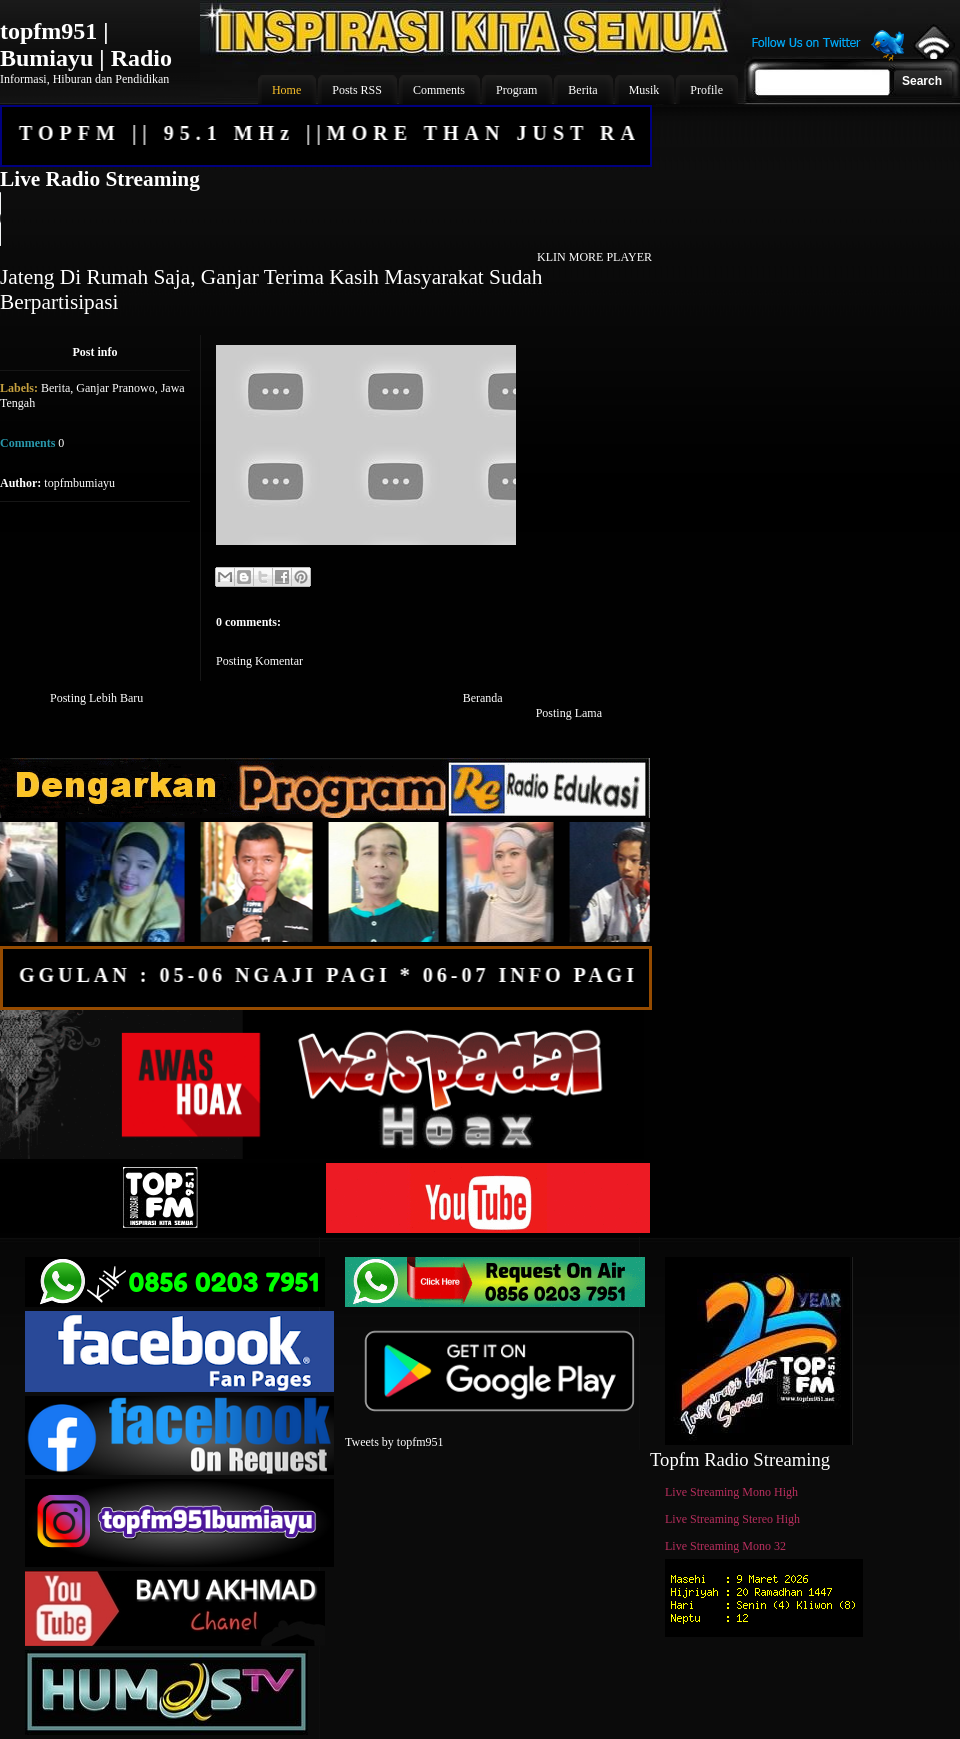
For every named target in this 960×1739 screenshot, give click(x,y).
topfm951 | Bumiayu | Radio (86, 44)
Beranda (483, 698)
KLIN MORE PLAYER (594, 257)
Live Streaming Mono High (731, 1492)
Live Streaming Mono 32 (725, 1546)
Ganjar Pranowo (115, 388)
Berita (55, 388)
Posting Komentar (259, 661)
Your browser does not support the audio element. (325, 219)
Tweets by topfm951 (394, 1442)
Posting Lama (569, 713)
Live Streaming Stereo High (732, 1519)
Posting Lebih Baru (96, 698)
